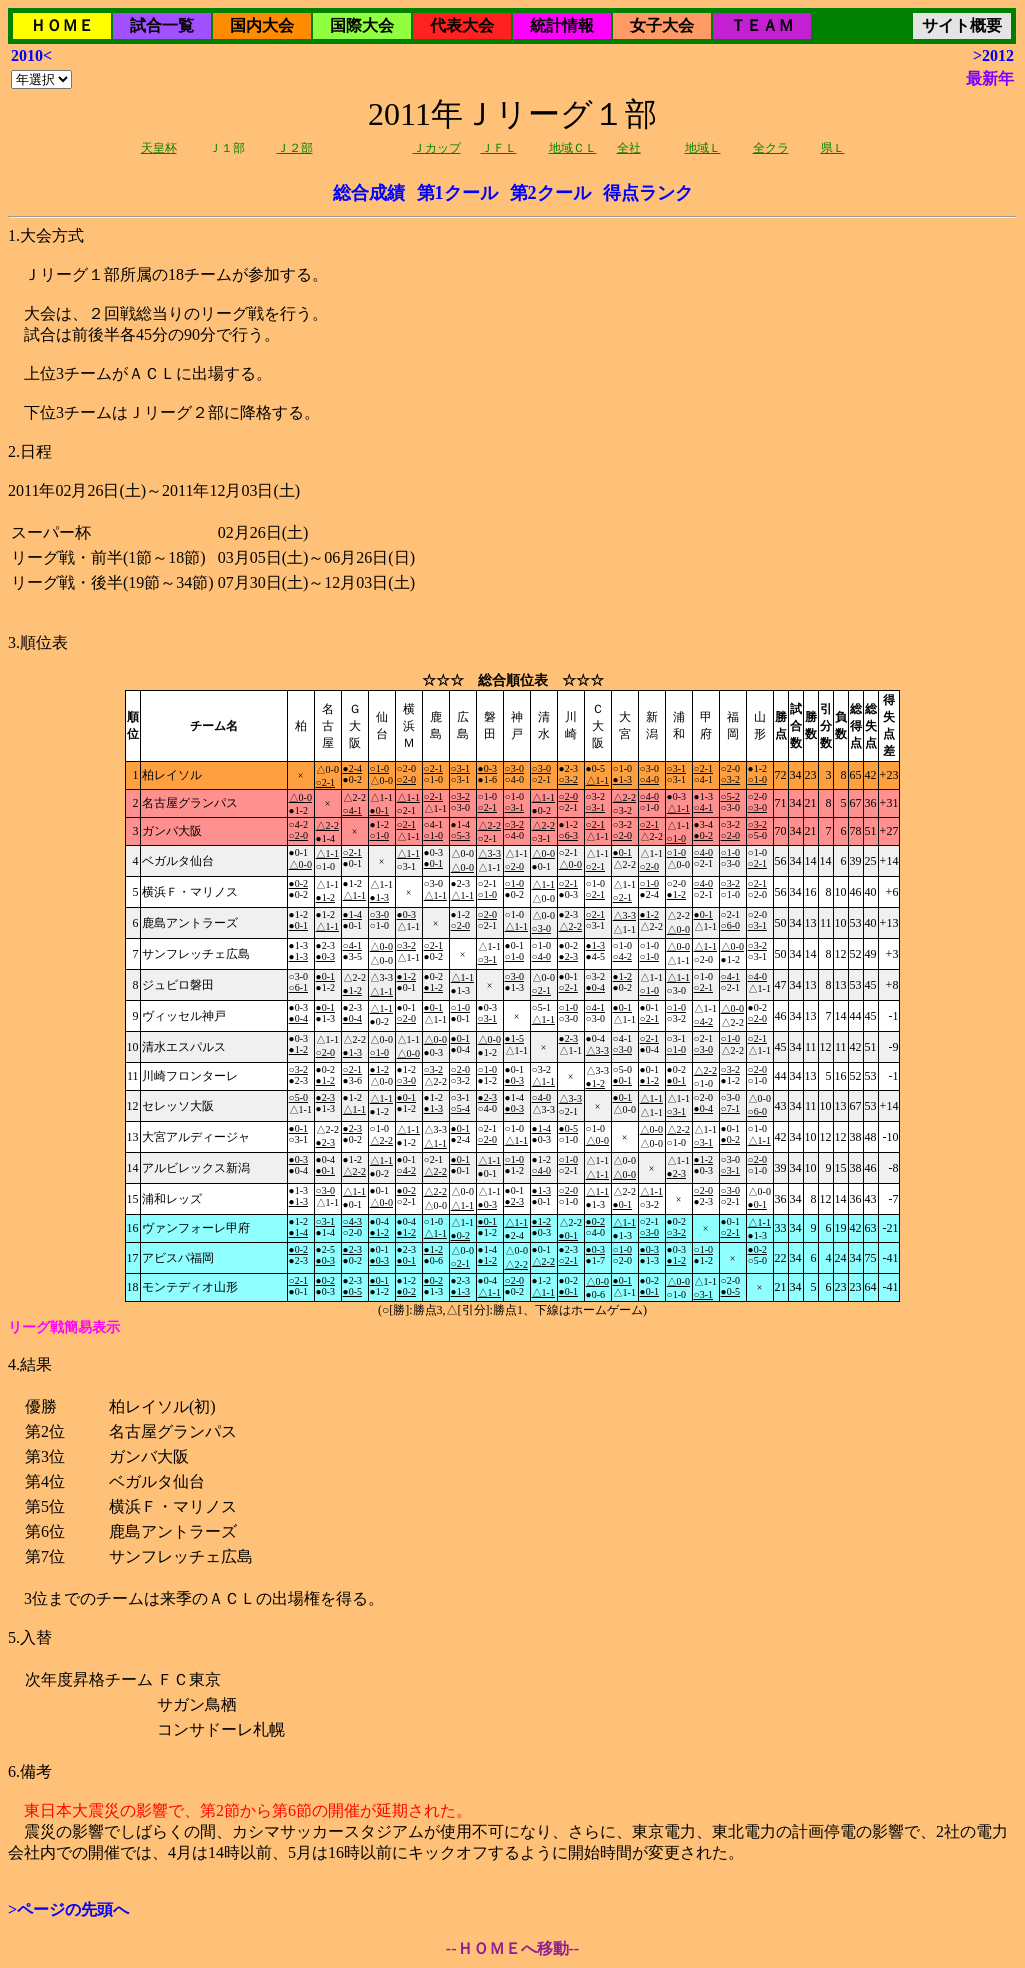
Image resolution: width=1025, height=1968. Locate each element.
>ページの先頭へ (68, 1909)
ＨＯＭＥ (62, 25)
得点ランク (648, 193)
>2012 (993, 55)
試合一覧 (162, 25)
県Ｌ (833, 148)
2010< (31, 55)
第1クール (457, 193)
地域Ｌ (703, 148)
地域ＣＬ (573, 148)
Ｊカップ (437, 148)
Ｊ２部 (295, 148)
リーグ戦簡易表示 (64, 1327)
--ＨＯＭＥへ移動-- (512, 1948)
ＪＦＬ (499, 148)
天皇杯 (159, 148)
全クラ (771, 148)
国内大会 (262, 25)
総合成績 (369, 193)
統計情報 (562, 25)
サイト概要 (962, 25)
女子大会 (662, 25)
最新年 (990, 78)
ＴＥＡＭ (762, 25)
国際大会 (362, 25)
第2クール (550, 193)
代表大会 (462, 25)
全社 (629, 148)
